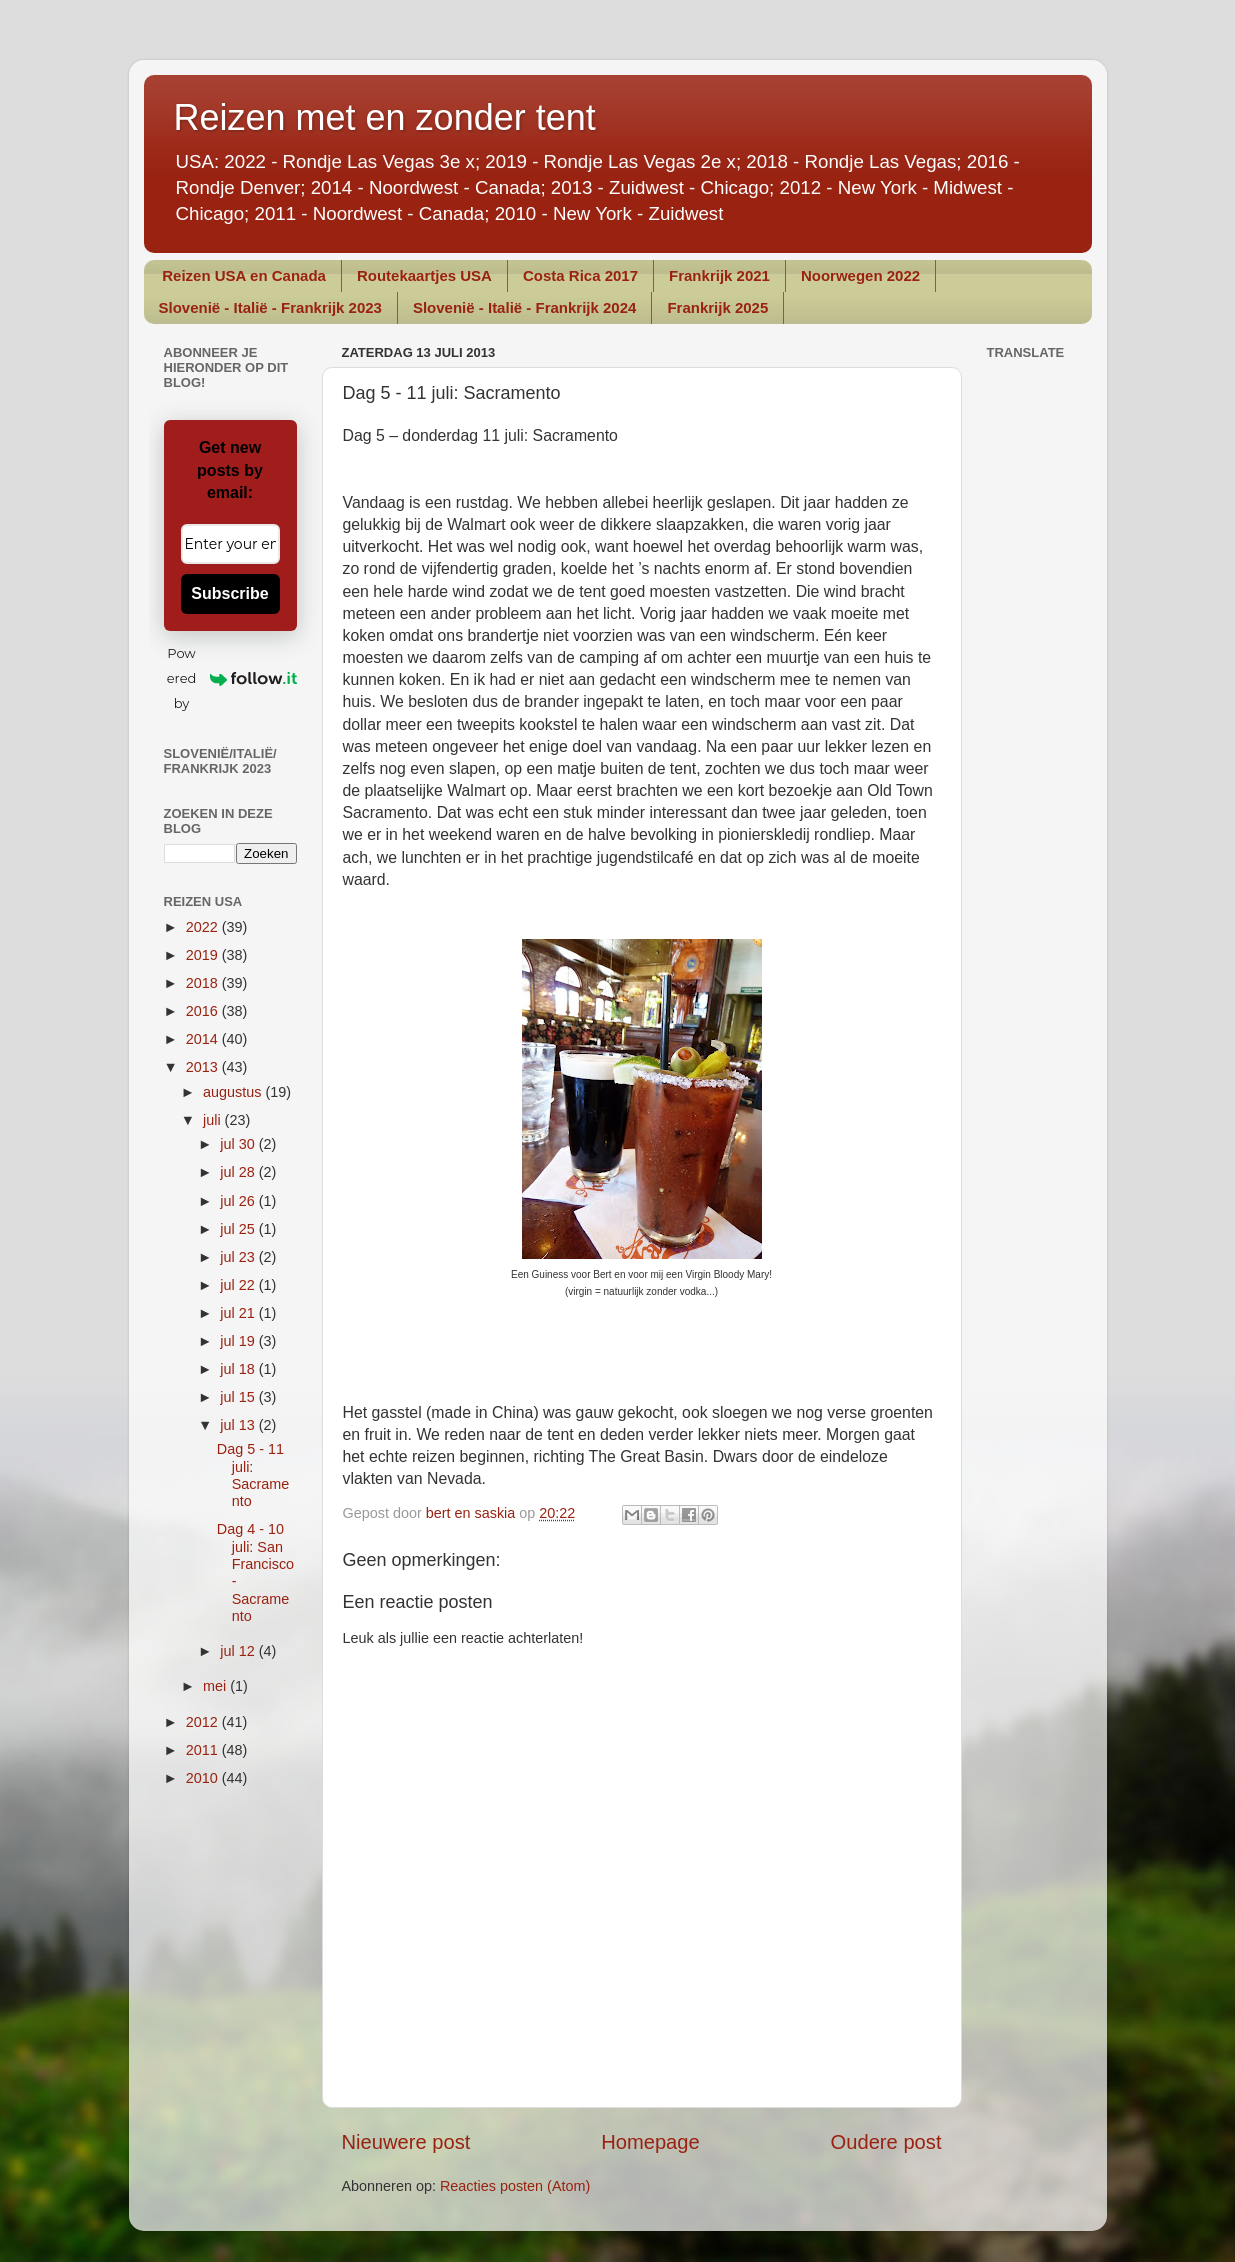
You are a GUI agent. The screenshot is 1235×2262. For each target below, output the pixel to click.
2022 (204, 927)
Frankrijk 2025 (717, 307)
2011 (204, 1750)
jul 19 (239, 1341)
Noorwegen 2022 (860, 275)
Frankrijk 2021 (719, 275)
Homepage (650, 2142)
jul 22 (239, 1285)
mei (216, 1686)
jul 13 (239, 1425)
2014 (204, 1039)
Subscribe (229, 593)
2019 (204, 955)
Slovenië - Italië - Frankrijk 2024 (524, 307)
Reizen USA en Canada (244, 275)
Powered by (232, 678)
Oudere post (886, 2142)
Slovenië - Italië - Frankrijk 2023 (270, 307)
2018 (204, 983)
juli (214, 1120)
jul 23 (239, 1257)
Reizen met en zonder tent (385, 117)
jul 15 (239, 1397)
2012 (204, 1722)
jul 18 (239, 1369)
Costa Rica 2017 (580, 275)
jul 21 (239, 1313)
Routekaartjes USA (424, 275)
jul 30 (239, 1144)
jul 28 (239, 1172)
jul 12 (239, 1651)
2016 (204, 1011)
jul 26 (239, 1201)
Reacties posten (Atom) (515, 2186)
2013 (204, 1067)
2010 (204, 1778)
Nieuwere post (406, 2142)
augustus (234, 1092)
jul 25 (239, 1229)
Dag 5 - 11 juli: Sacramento (253, 1475)
